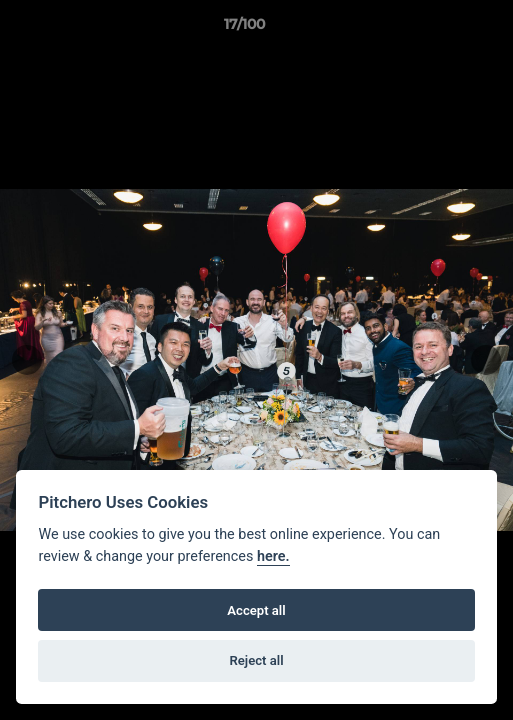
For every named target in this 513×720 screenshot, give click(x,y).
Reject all (256, 660)
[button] (441, 29)
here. (273, 556)
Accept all (256, 610)
